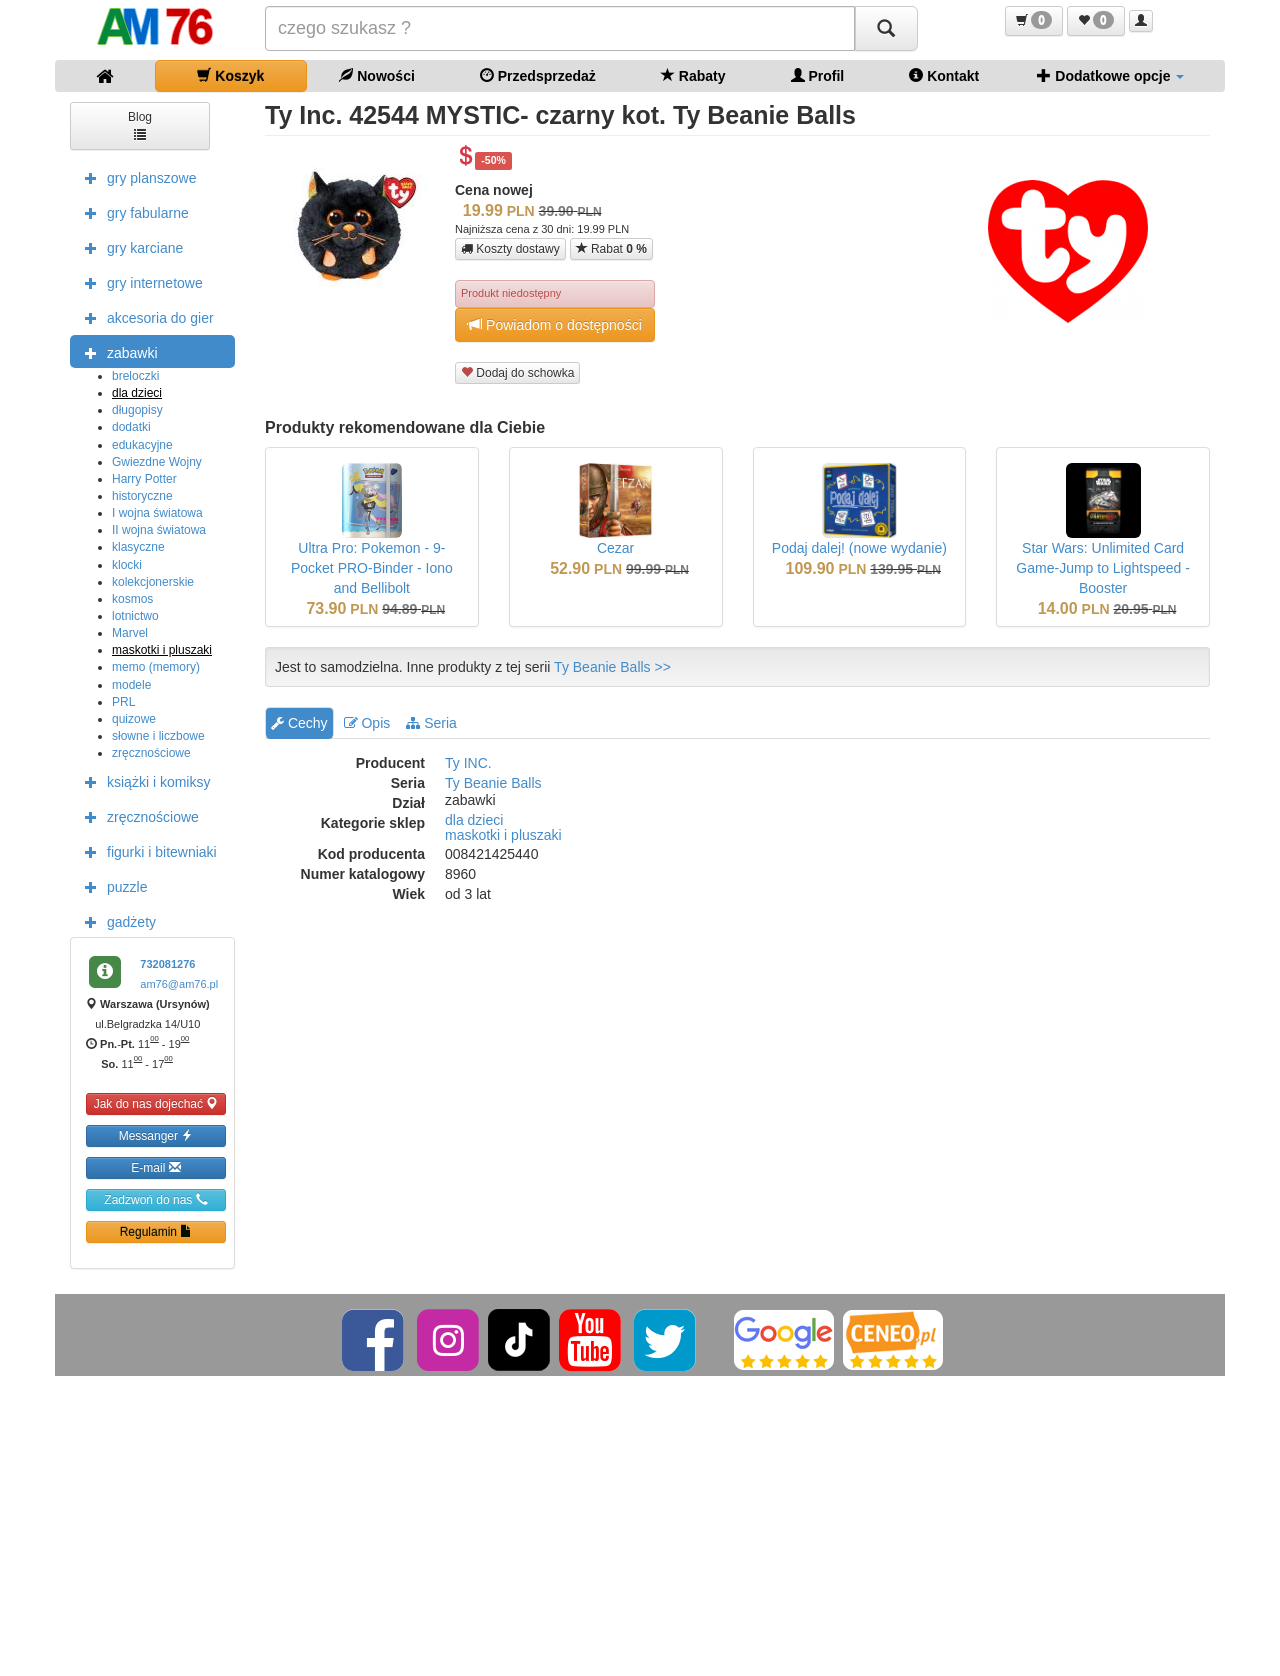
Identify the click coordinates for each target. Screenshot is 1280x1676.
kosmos (132, 599)
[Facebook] (374, 1339)
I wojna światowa (157, 513)
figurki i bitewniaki (146, 851)
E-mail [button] (155, 1167)
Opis (367, 723)
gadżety (115, 921)
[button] (1034, 21)
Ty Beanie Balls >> (612, 667)
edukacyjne (142, 445)
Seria (431, 723)
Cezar (615, 548)
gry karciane (129, 247)
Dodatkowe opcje (1110, 75)
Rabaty (693, 75)
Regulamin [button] (156, 1231)
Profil (818, 75)
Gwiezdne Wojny (157, 462)
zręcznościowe (151, 753)
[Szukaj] (886, 28)
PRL (123, 702)
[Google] (784, 1339)
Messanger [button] (156, 1135)
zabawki (116, 352)
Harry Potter (144, 479)
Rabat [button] (611, 248)
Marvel (130, 633)
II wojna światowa (159, 530)
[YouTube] (591, 1339)
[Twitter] (666, 1339)
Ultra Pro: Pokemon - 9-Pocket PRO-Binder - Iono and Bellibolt (372, 568)
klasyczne (138, 547)
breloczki (135, 376)
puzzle (111, 886)
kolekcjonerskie (153, 582)
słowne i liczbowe (158, 736)
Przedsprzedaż (538, 75)
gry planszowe (136, 177)
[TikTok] (519, 1339)
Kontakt (944, 75)
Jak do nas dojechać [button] (156, 1103)
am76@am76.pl (179, 984)
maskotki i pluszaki (162, 650)
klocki (127, 565)
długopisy (137, 410)
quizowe (134, 719)
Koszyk (230, 75)
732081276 (167, 964)
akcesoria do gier (144, 317)
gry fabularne (132, 212)
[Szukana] (560, 28)
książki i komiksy (142, 781)
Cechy (299, 723)
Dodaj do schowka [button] (517, 372)
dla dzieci (137, 393)
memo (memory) (156, 667)
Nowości (376, 75)
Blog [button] (140, 124)
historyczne (142, 496)
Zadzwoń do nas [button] (155, 1199)
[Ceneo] (893, 1339)
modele (131, 685)
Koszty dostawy (510, 249)
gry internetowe (139, 282)
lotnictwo (135, 616)
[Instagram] (449, 1339)
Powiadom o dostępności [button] (555, 324)
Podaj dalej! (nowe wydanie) (859, 548)
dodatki (131, 427)
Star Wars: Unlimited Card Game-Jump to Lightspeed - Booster (1103, 568)
